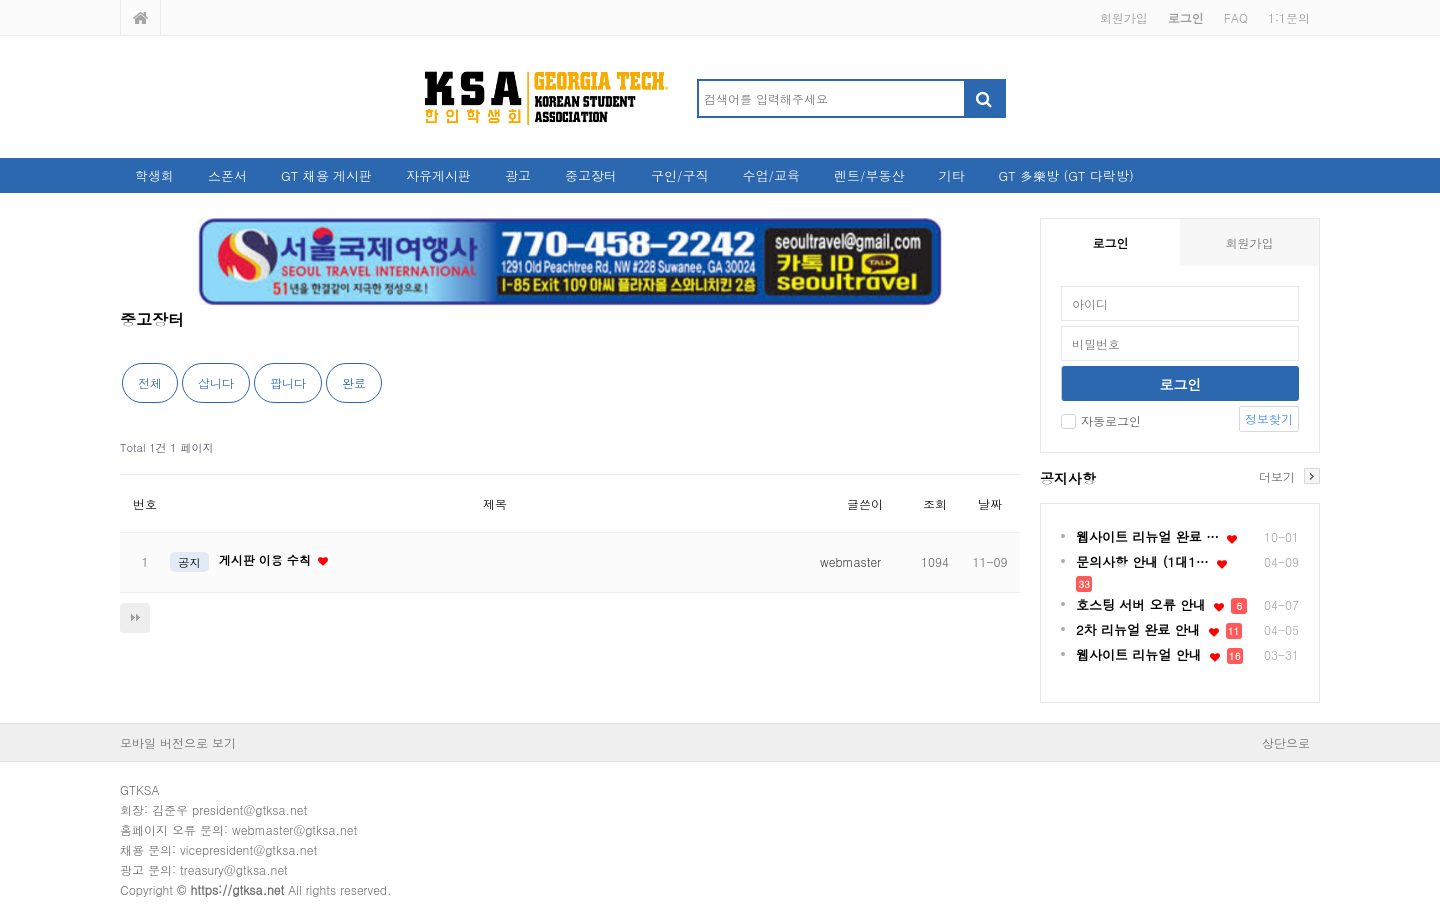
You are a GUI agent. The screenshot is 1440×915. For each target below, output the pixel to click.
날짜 (990, 503)
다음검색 (135, 618)
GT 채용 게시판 (326, 175)
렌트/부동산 (869, 175)
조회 (935, 503)
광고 (518, 175)
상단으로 (1286, 742)
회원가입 (1124, 17)
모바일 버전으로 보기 (178, 742)
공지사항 (1068, 478)
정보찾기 (1269, 418)
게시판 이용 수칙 (267, 559)
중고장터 (591, 175)
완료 (354, 382)
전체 (150, 382)
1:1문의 (1289, 17)
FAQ (1236, 17)
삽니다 (216, 382)
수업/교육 (771, 175)
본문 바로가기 (0, 0)
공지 (189, 562)
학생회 (154, 175)
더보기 (1277, 476)
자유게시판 (438, 175)
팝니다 (288, 382)
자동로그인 (1101, 420)
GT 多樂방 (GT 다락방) (1065, 175)
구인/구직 (679, 175)
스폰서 (227, 175)
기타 (951, 175)
